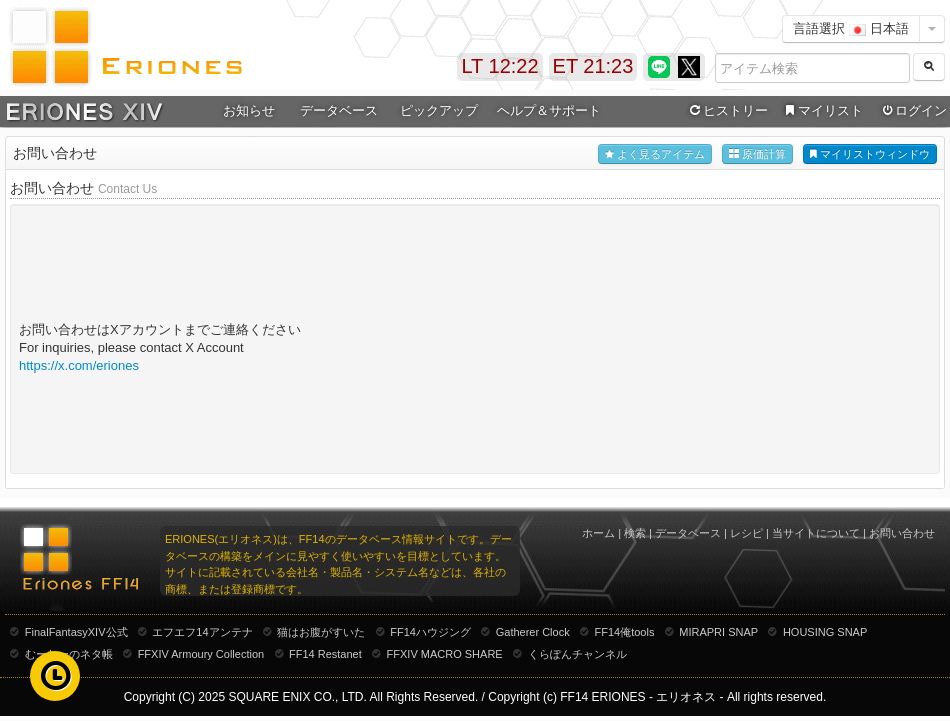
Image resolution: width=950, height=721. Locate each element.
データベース (339, 110)
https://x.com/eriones (79, 365)
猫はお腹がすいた (321, 632)
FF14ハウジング (430, 632)
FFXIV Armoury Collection (201, 654)
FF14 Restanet (325, 654)
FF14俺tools (625, 632)
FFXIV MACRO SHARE (445, 654)
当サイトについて (816, 533)
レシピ (746, 533)
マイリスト (821, 111)
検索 (635, 533)
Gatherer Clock (533, 632)
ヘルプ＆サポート (549, 110)
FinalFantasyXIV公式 (76, 632)
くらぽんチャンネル (577, 654)
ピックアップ (439, 110)
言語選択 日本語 (851, 28)
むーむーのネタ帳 (69, 654)
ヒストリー (726, 111)
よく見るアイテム (655, 154)
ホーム (598, 533)
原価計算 (757, 154)
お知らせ (249, 110)
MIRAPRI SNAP (718, 632)
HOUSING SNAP (825, 632)
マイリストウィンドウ (870, 154)
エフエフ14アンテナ (202, 632)
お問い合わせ (902, 533)
